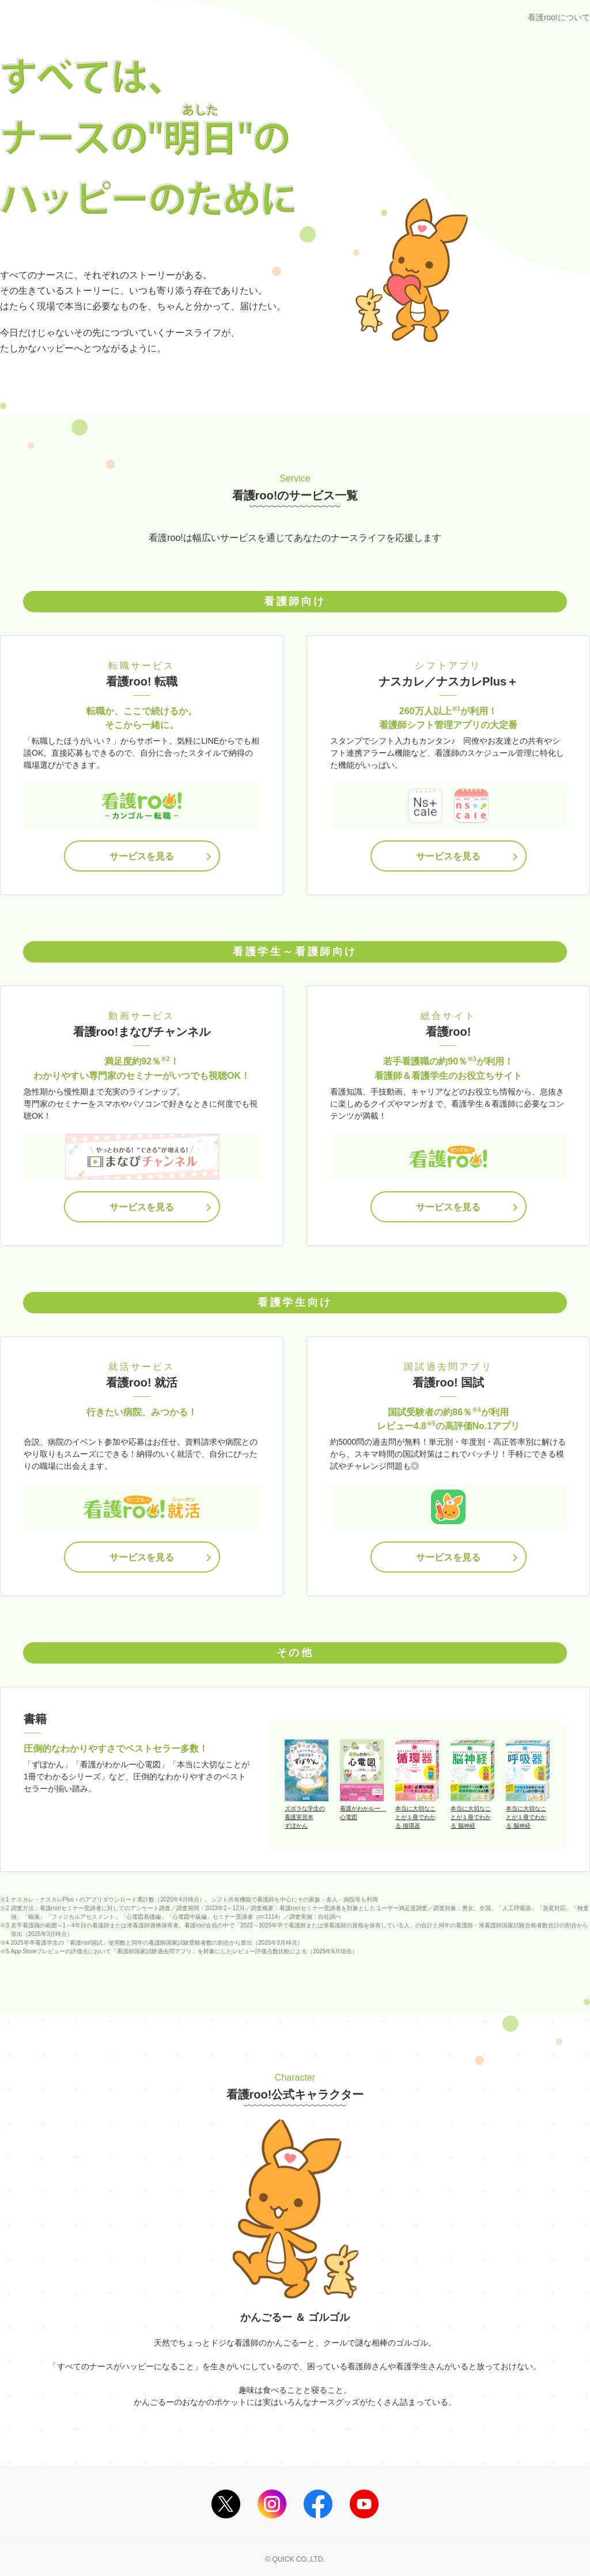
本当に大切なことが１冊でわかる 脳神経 (471, 1817)
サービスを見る (141, 856)
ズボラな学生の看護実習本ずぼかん (305, 1817)
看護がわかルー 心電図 (362, 1812)
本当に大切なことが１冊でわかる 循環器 (415, 1817)
